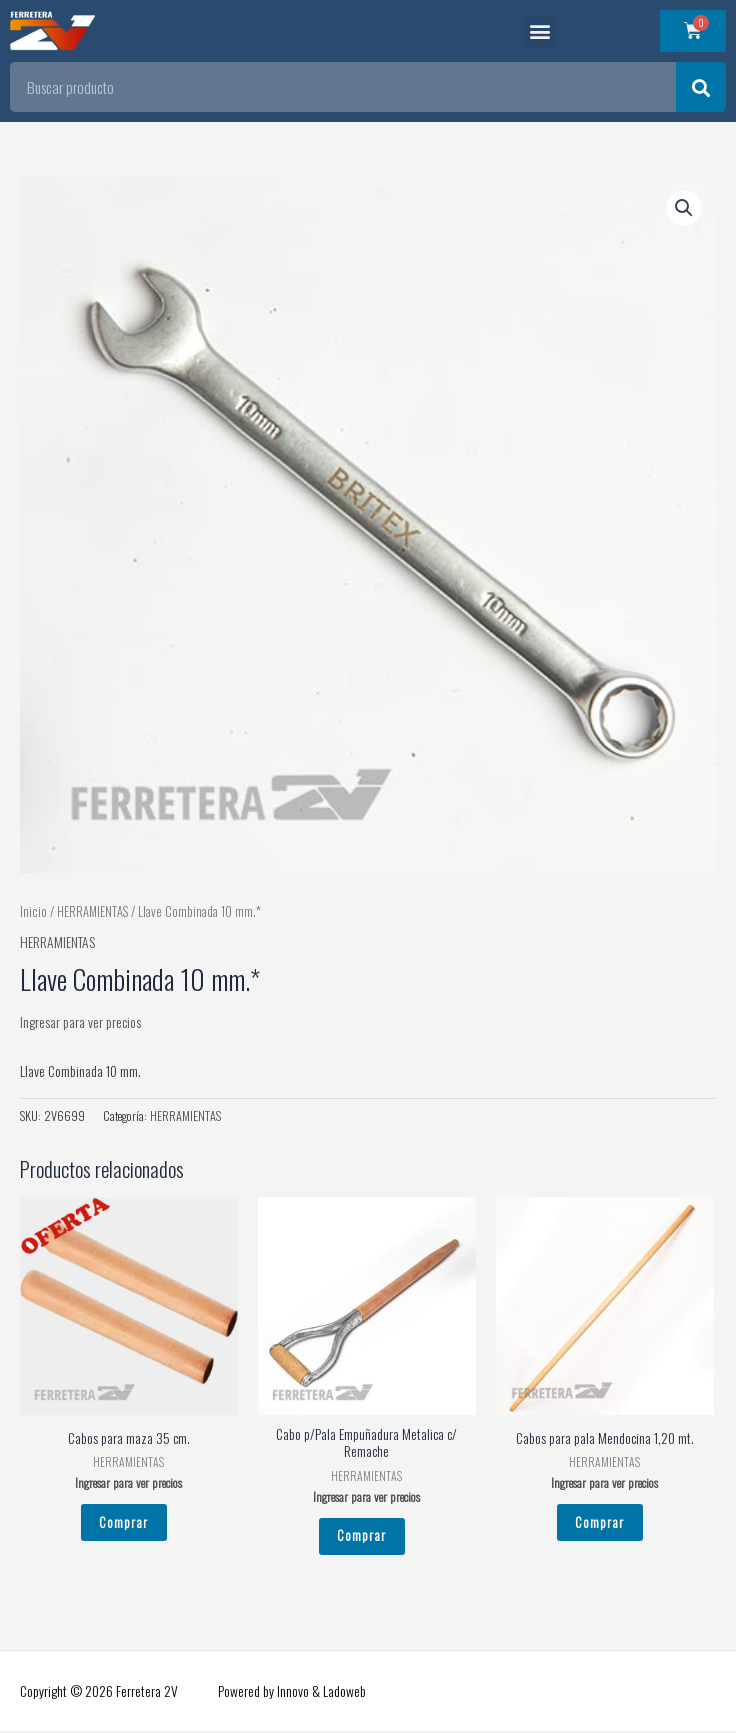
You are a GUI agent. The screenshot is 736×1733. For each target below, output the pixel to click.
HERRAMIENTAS (92, 911)
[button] (540, 31)
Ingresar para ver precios (80, 1022)
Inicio (33, 911)
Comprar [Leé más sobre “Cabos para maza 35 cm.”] (123, 1522)
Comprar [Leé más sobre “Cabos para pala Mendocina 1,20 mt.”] (599, 1522)
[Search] (701, 87)
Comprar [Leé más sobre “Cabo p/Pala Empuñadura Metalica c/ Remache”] (361, 1536)
